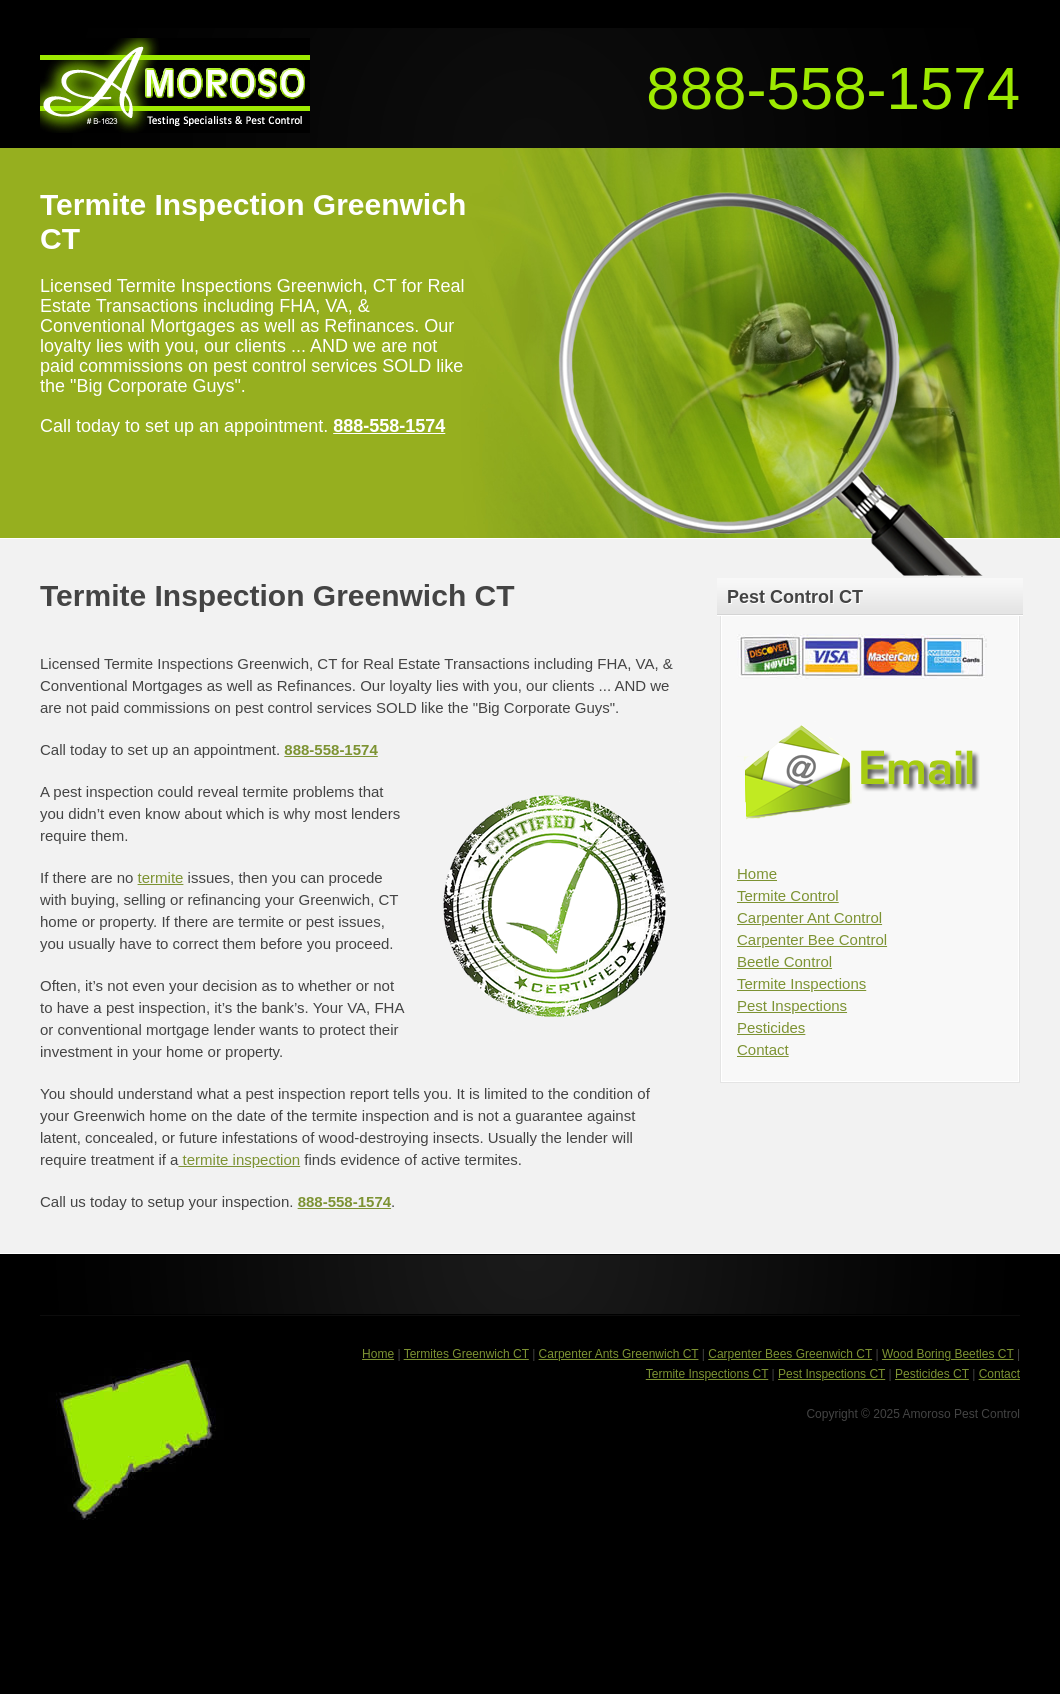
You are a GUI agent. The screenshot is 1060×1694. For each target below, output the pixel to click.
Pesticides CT (932, 1374)
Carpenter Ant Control (809, 917)
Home (757, 873)
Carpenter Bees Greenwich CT (790, 1354)
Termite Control (788, 895)
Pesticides (771, 1027)
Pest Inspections (792, 1005)
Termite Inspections (801, 983)
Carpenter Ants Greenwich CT (619, 1354)
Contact (763, 1049)
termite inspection (239, 1159)
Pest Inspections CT (831, 1374)
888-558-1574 (833, 88)
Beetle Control (784, 961)
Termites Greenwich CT (466, 1354)
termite (161, 877)
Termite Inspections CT (707, 1374)
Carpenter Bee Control (812, 939)
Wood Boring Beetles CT (948, 1354)
